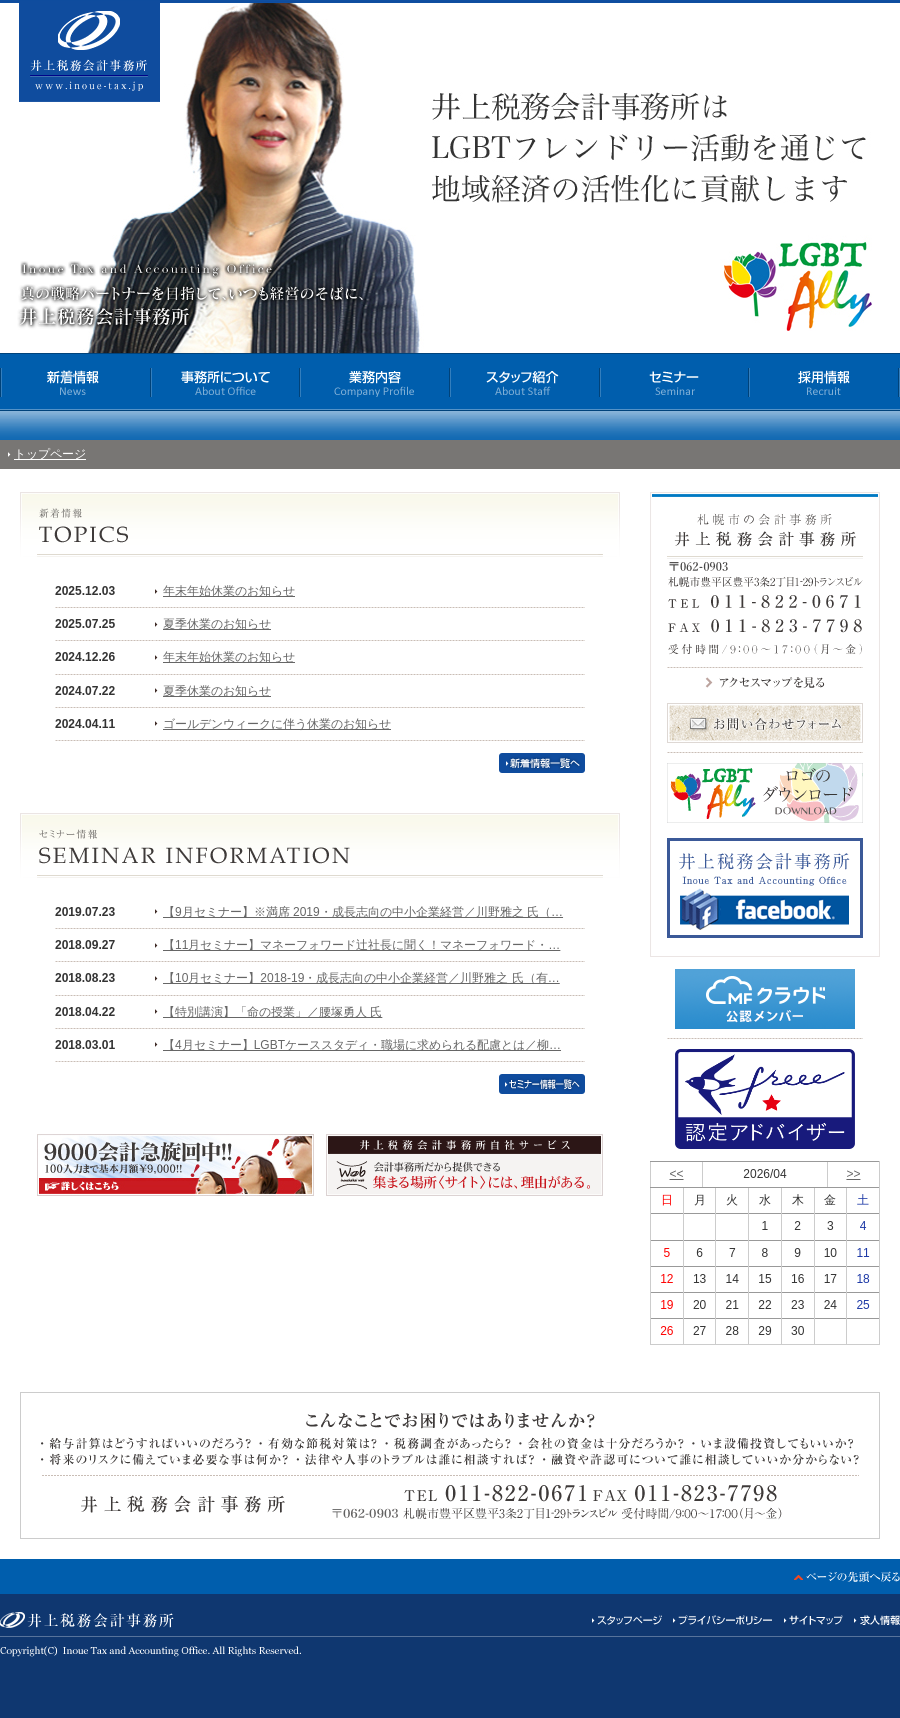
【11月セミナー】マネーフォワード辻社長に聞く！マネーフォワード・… (361, 945)
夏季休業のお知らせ (217, 624)
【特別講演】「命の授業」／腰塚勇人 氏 (272, 1012)
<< (677, 1174)
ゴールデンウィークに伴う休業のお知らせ (277, 724)
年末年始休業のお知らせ (229, 591)
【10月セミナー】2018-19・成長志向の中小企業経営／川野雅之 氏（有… (361, 978)
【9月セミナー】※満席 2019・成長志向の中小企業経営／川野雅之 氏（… (363, 912)
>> (853, 1174)
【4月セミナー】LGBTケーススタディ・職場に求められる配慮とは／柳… (362, 1045)
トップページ (50, 454)
